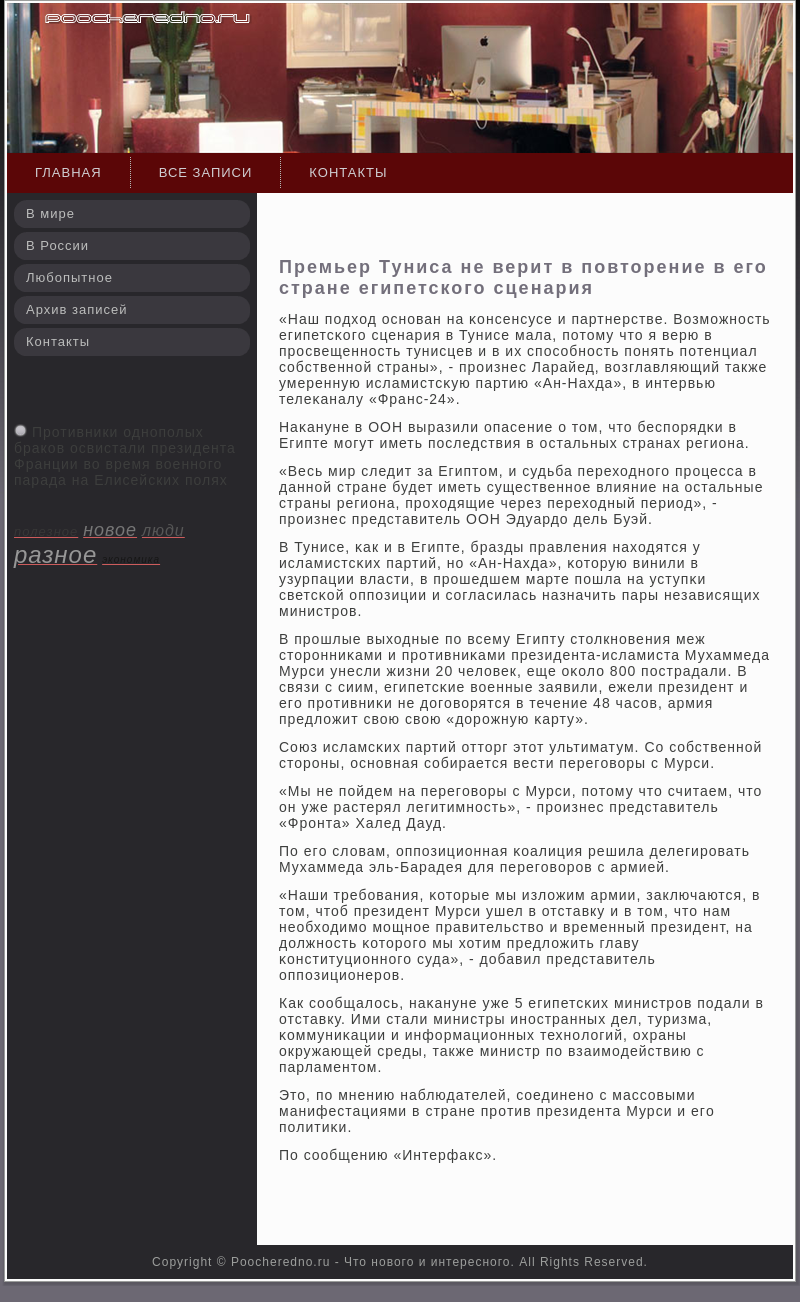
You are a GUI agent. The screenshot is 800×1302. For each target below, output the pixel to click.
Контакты (348, 172)
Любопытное (69, 277)
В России (57, 245)
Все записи (206, 172)
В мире (50, 213)
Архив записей (77, 309)
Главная (68, 172)
